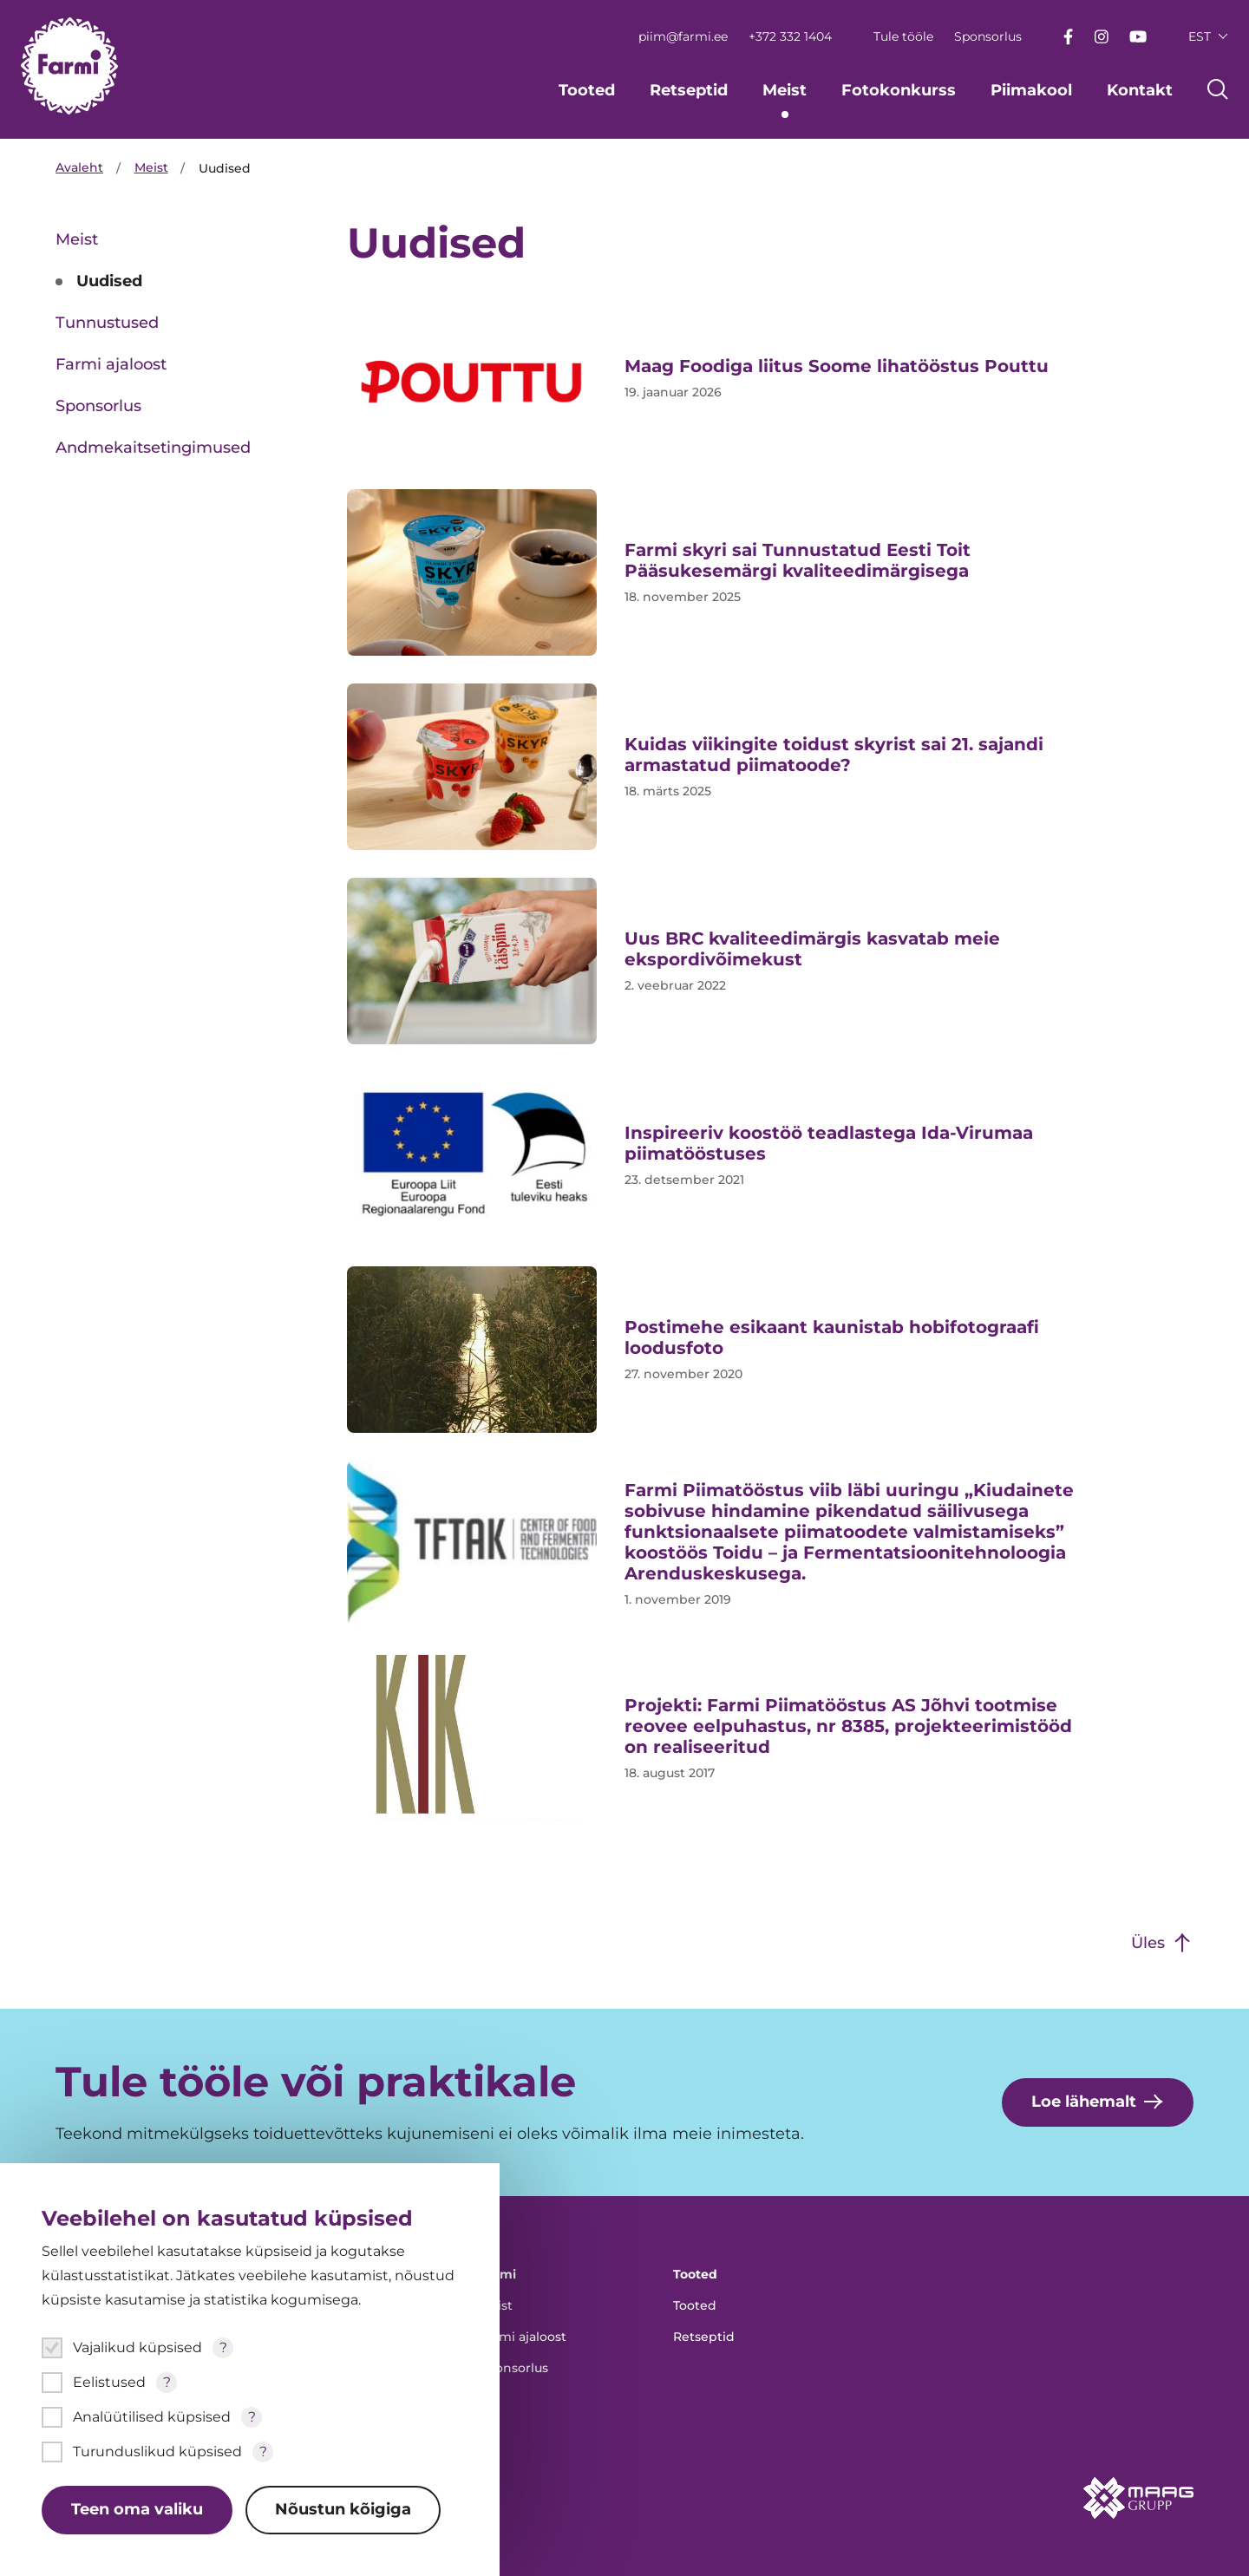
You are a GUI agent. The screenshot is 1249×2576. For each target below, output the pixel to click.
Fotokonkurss (898, 90)
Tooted (587, 90)
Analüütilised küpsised (152, 2417)
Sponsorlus (988, 36)
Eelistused (109, 2382)
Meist (784, 90)
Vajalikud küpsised (137, 2347)
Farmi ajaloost (111, 364)
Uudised (109, 281)
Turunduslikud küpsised (157, 2451)
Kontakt (1140, 90)
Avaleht (79, 168)
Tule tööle (903, 36)
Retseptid (689, 90)
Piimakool (1031, 90)
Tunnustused (107, 322)
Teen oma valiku (137, 2510)
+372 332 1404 (790, 36)
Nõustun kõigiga (344, 2510)
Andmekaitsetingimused (153, 447)
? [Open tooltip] (223, 2347)
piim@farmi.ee (683, 36)
